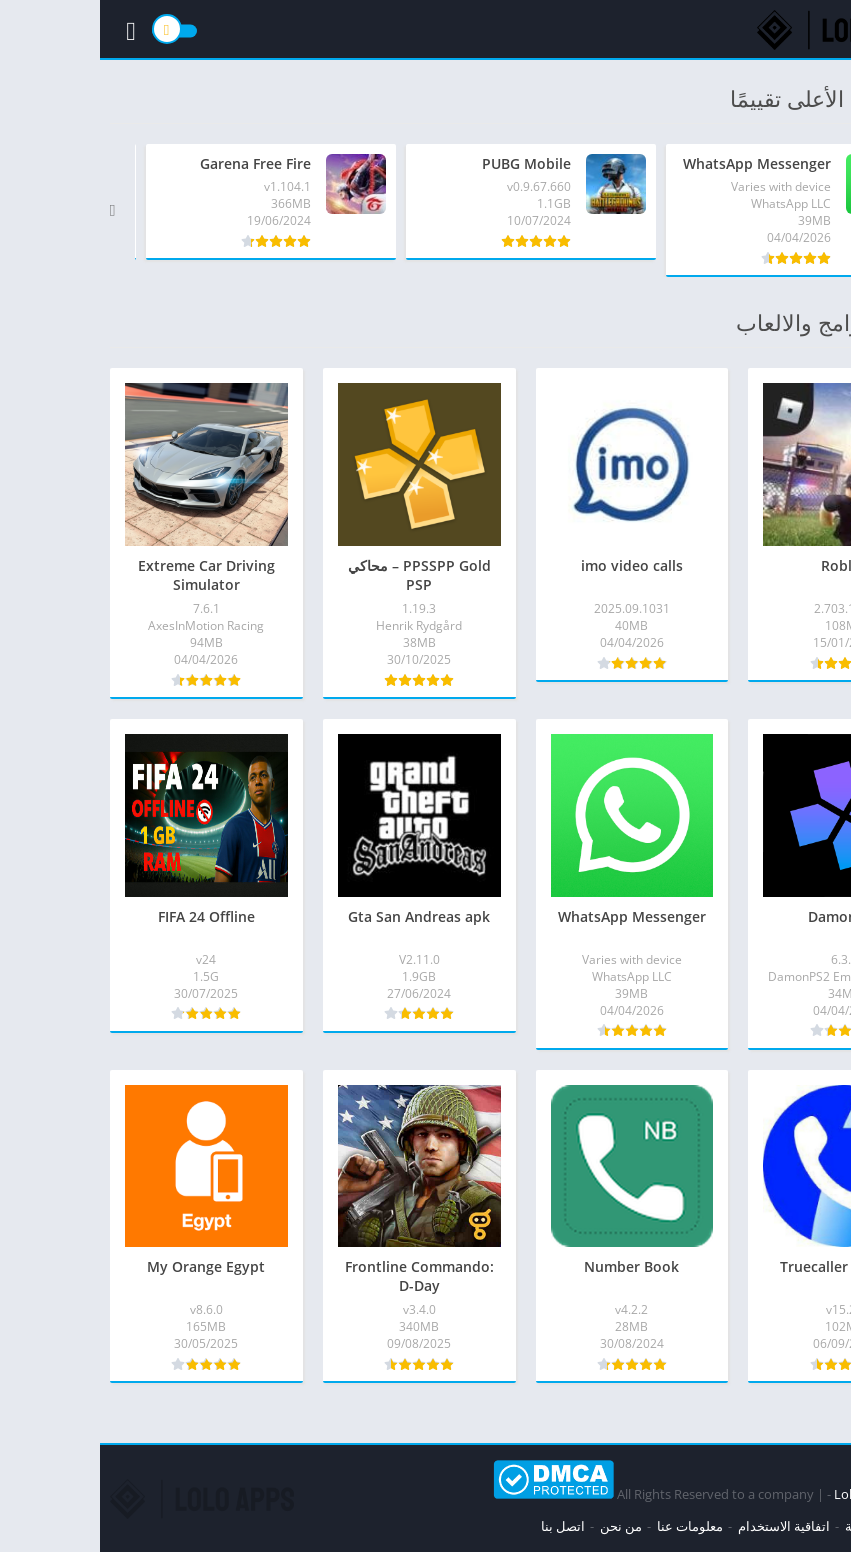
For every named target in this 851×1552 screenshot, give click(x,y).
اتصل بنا (463, 1526)
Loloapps (761, 1494)
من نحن (521, 1526)
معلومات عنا (590, 1526)
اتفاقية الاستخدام (684, 1526)
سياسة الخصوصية (793, 1526)
